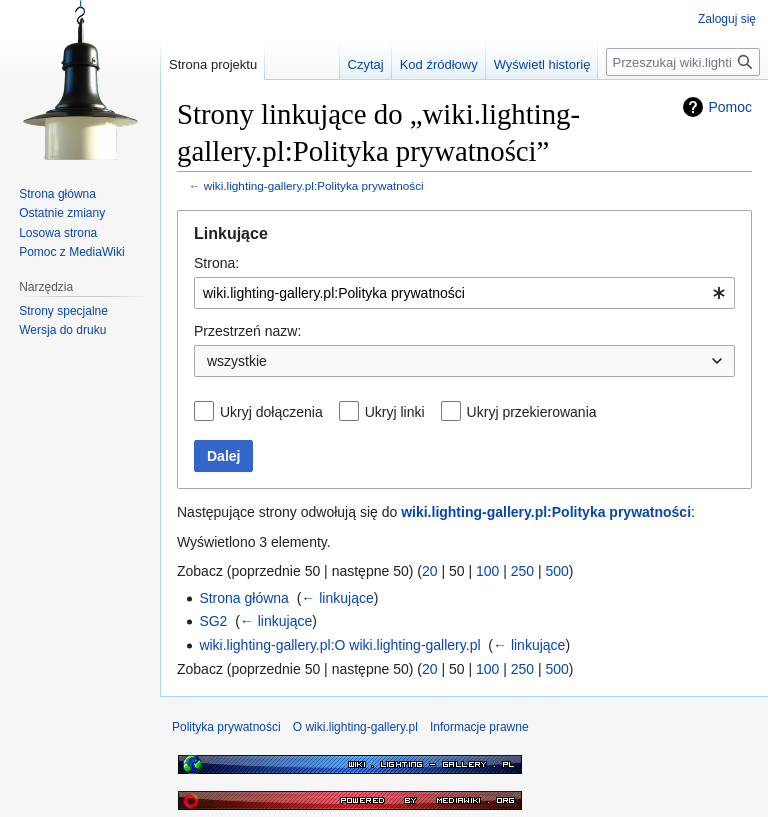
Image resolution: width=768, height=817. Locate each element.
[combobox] (464, 293)
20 (430, 571)
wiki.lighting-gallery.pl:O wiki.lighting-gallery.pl (339, 645)
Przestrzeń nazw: (247, 331)
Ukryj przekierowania (532, 412)
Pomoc (730, 107)
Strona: (216, 263)
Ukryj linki (395, 412)
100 (487, 571)
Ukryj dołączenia (271, 412)
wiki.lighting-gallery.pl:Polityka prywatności (314, 185)
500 (557, 571)
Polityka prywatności (226, 727)
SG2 (213, 621)
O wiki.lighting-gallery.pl (355, 727)
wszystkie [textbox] (237, 361)
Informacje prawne (479, 727)
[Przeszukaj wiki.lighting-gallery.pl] (683, 62)
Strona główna (244, 598)
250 (522, 571)
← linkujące (337, 598)
